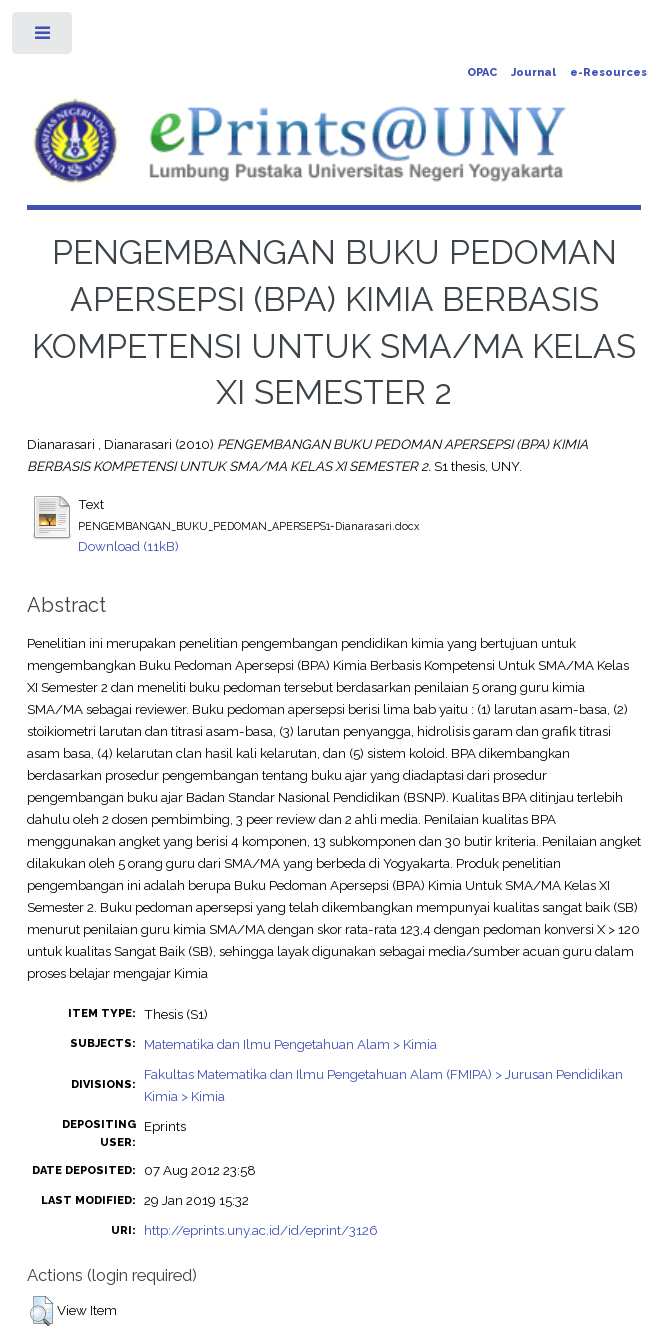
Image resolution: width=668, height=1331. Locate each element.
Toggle (43, 37)
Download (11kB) (128, 546)
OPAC (482, 72)
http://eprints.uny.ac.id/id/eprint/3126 (261, 1230)
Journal (533, 72)
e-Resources (608, 72)
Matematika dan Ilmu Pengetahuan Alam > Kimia (290, 1044)
